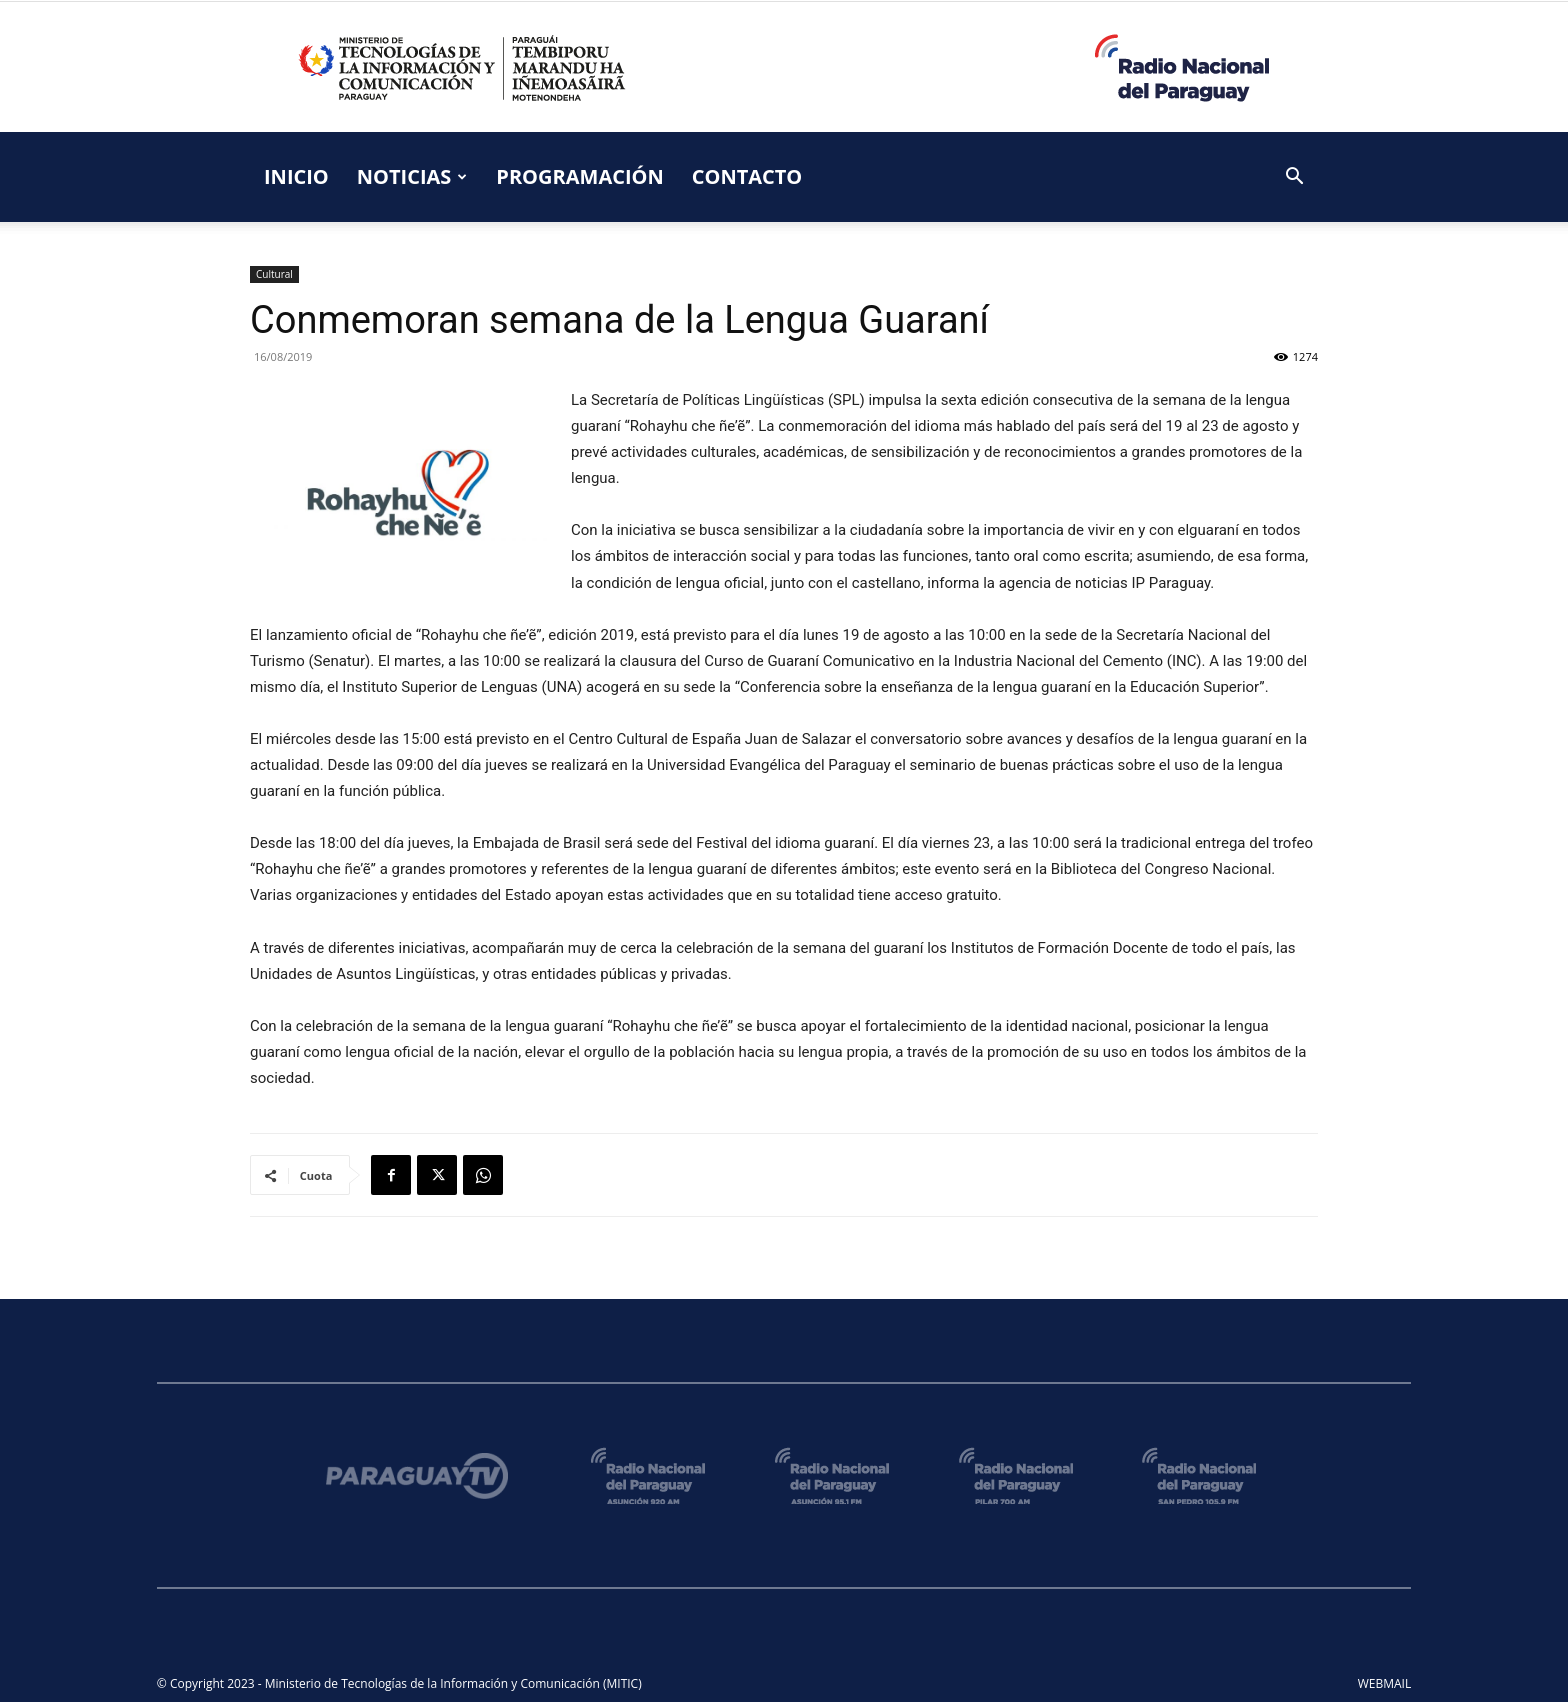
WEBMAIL (1385, 1683)
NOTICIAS (412, 176)
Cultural (274, 274)
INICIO (296, 176)
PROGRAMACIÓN (579, 176)
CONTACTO (747, 176)
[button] (1294, 178)
